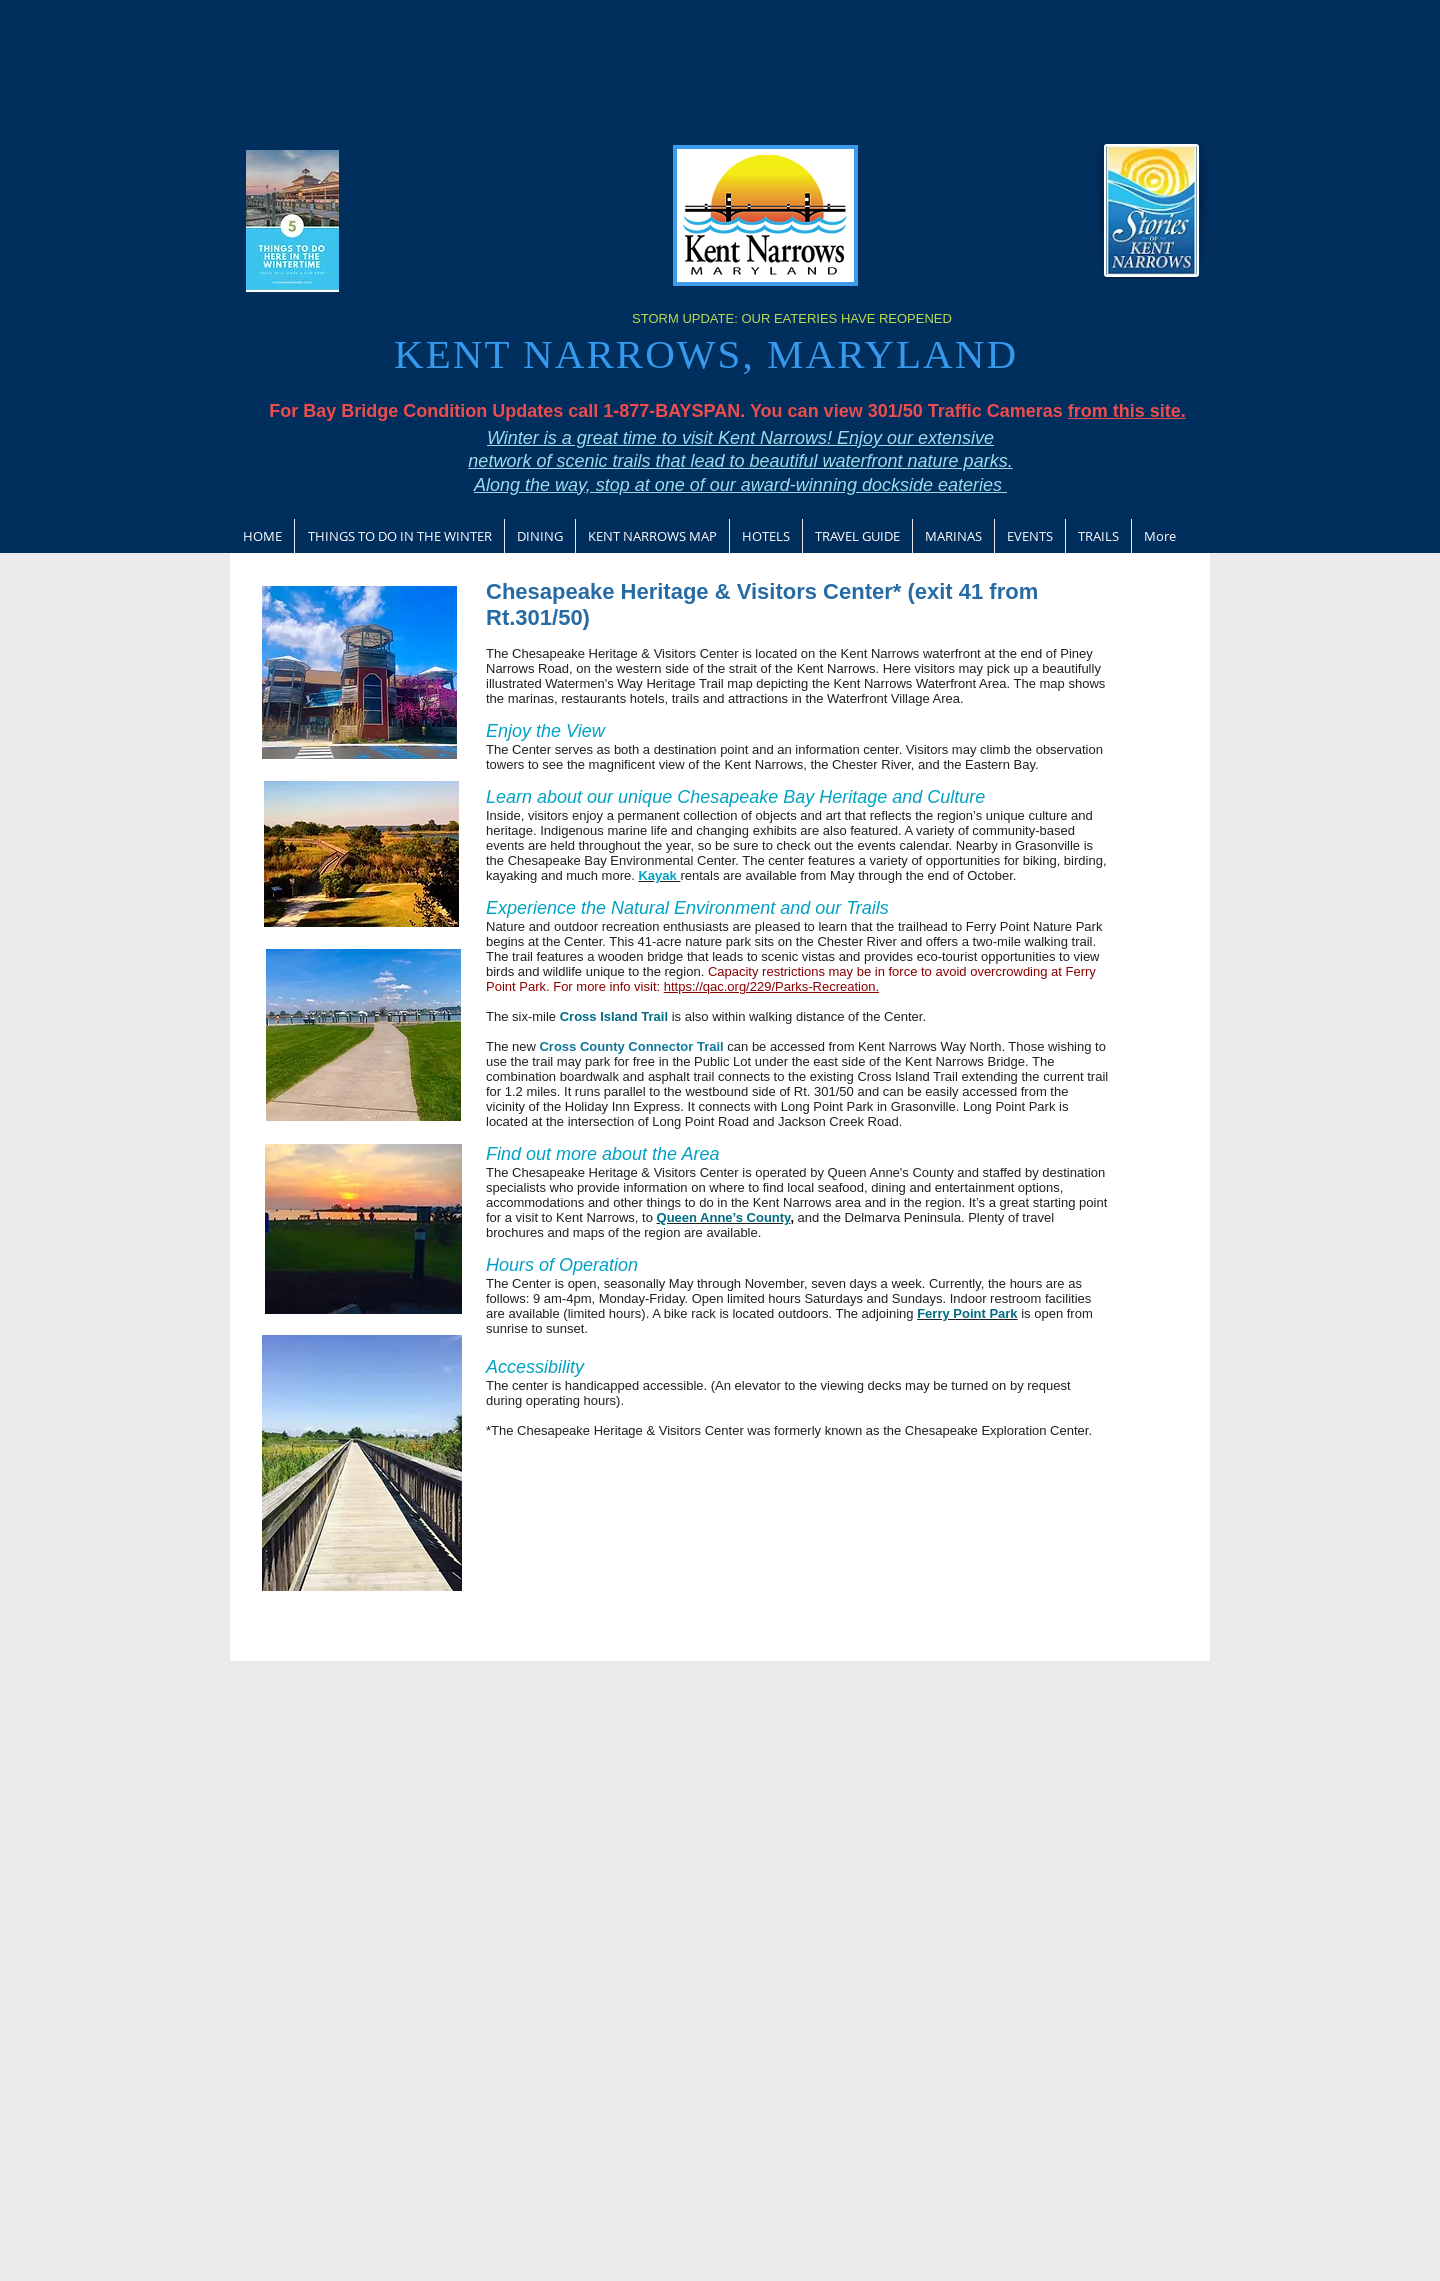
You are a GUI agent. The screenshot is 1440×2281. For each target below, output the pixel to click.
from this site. (1127, 411)
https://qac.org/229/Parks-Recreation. (771, 986)
